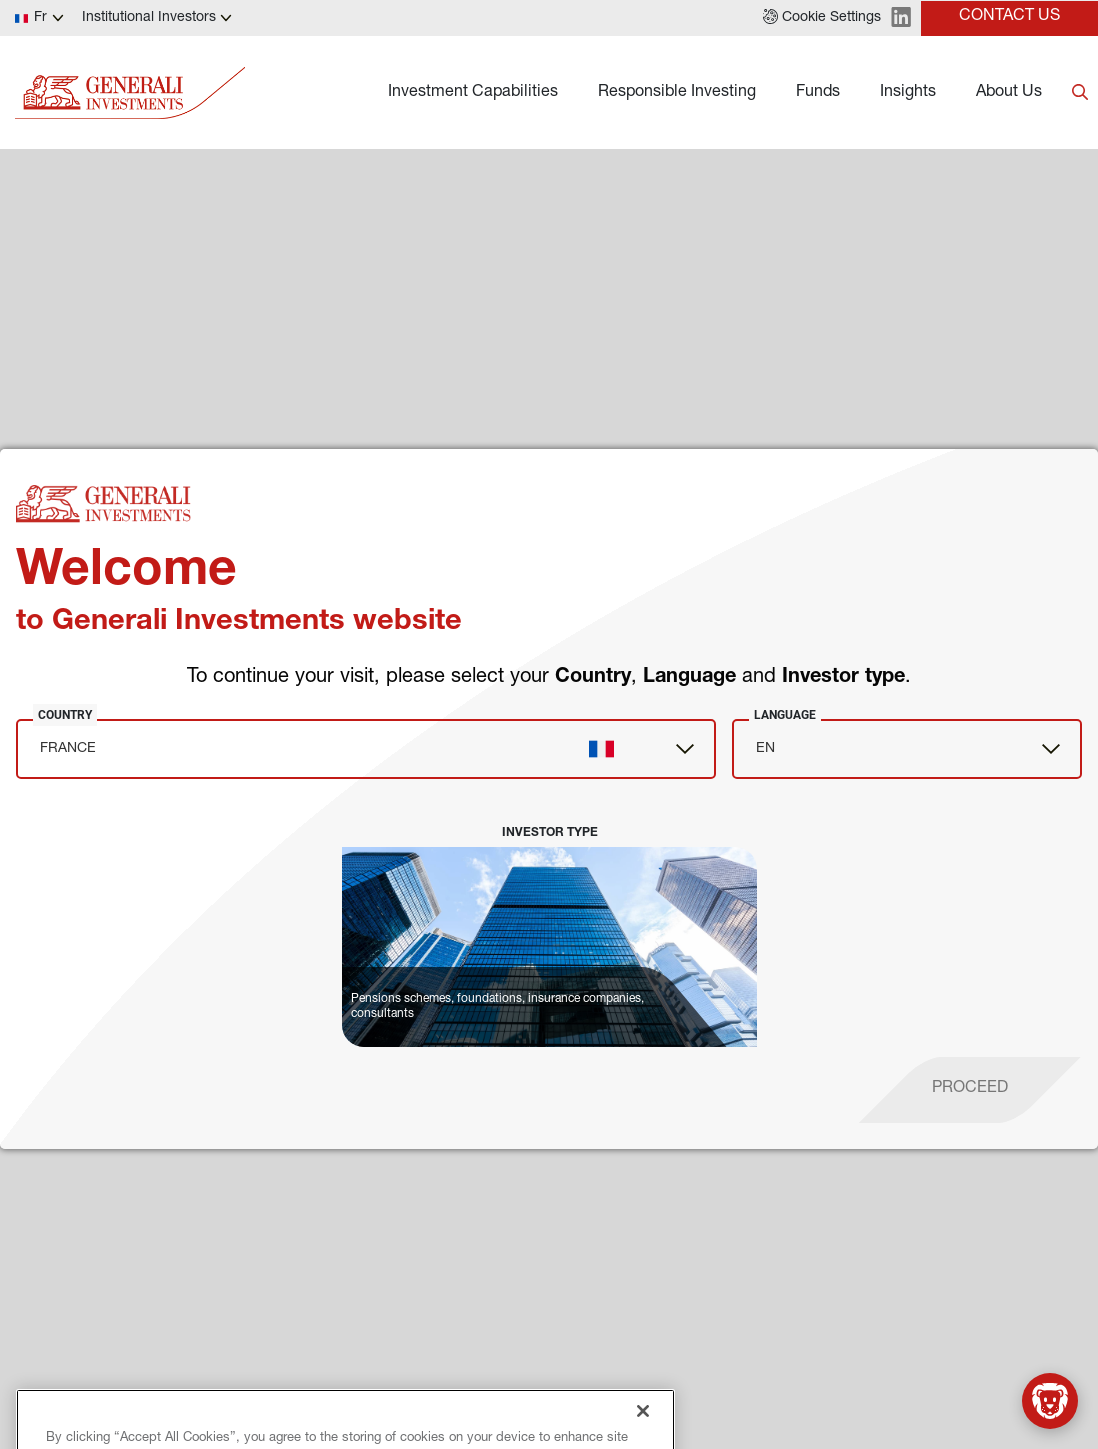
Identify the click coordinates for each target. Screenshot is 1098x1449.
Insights (908, 93)
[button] (822, 18)
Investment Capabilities (473, 93)
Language (785, 715)
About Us (1009, 93)
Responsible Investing (677, 93)
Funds (818, 93)
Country (65, 715)
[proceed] (970, 1090)
